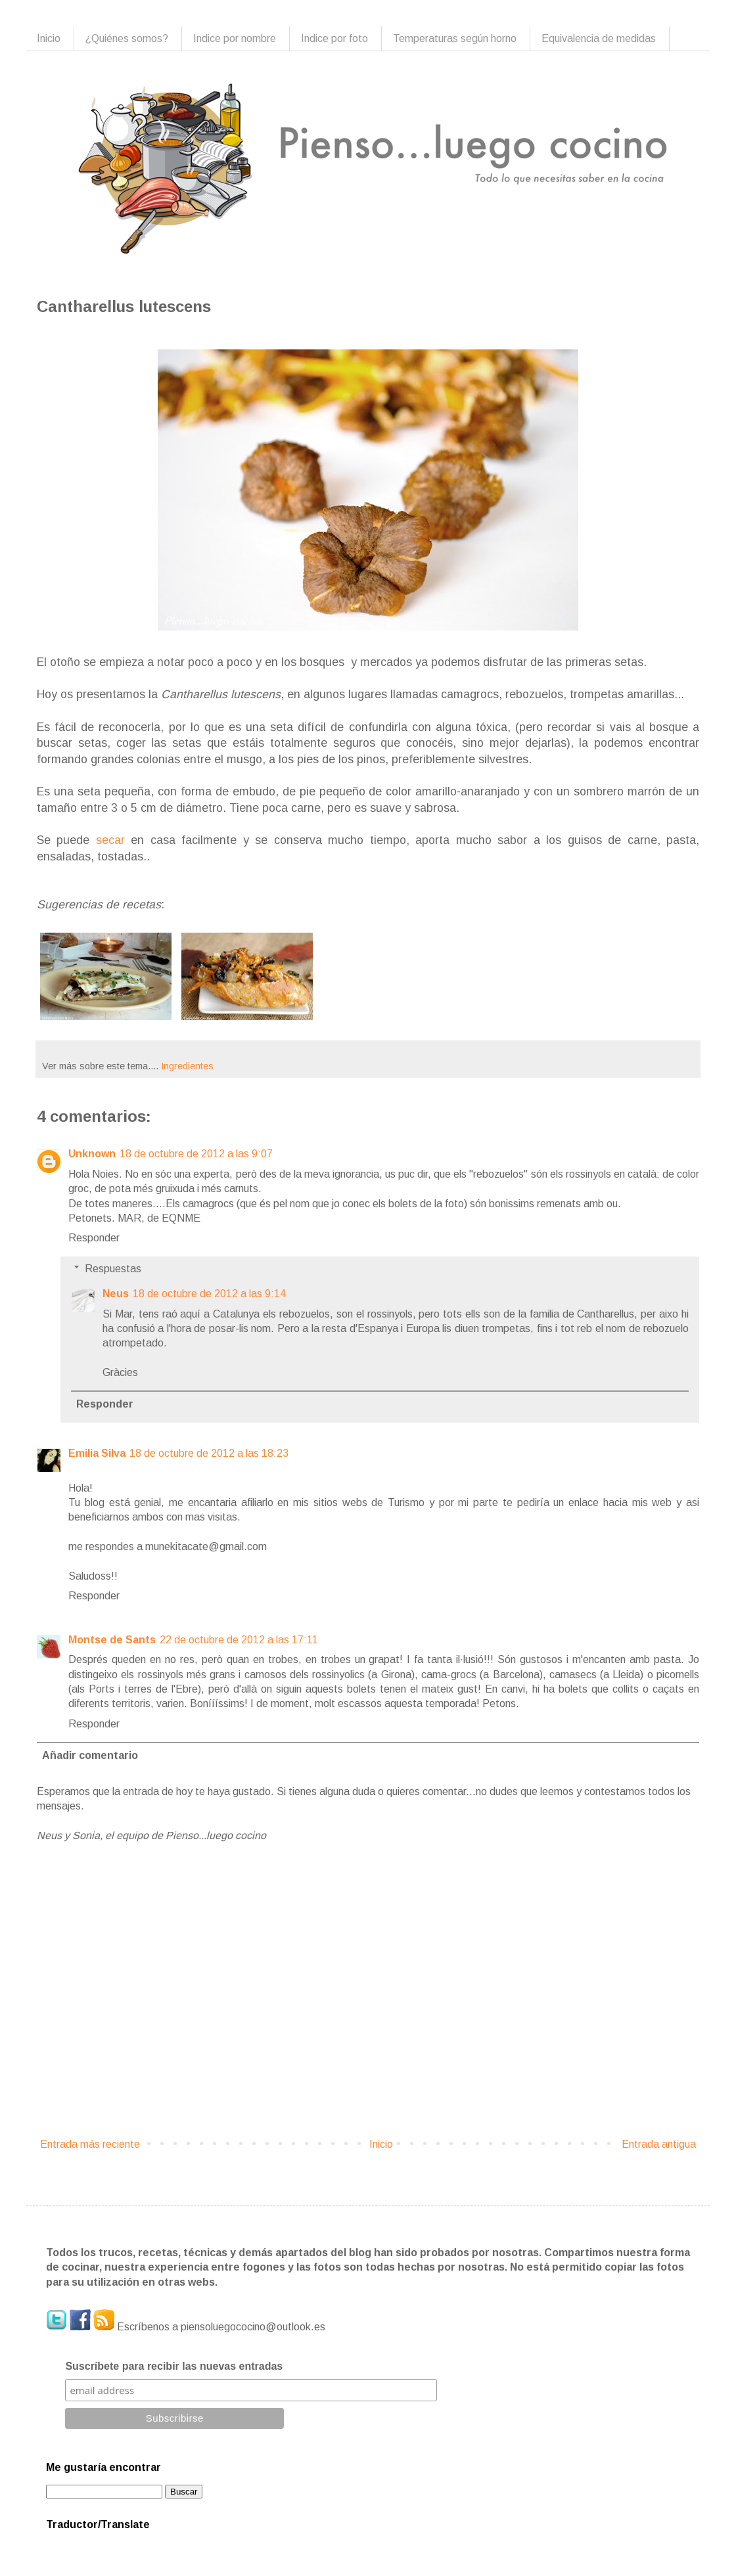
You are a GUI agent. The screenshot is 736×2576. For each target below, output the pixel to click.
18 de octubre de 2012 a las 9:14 (209, 1293)
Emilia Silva (97, 1453)
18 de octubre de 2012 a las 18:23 (208, 1453)
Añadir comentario (90, 1755)
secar (110, 840)
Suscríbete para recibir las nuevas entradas (174, 2366)
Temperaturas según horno (455, 38)
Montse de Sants (112, 1639)
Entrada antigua (659, 2144)
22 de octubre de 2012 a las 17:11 (239, 1639)
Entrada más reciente (90, 2144)
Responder (94, 1237)
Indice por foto (334, 38)
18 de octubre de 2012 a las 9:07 (196, 1153)
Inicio (48, 38)
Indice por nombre (234, 38)
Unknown (92, 1153)
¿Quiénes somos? (126, 38)
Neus (116, 1293)
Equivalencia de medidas (598, 38)
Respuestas (113, 1268)
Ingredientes (187, 1066)
